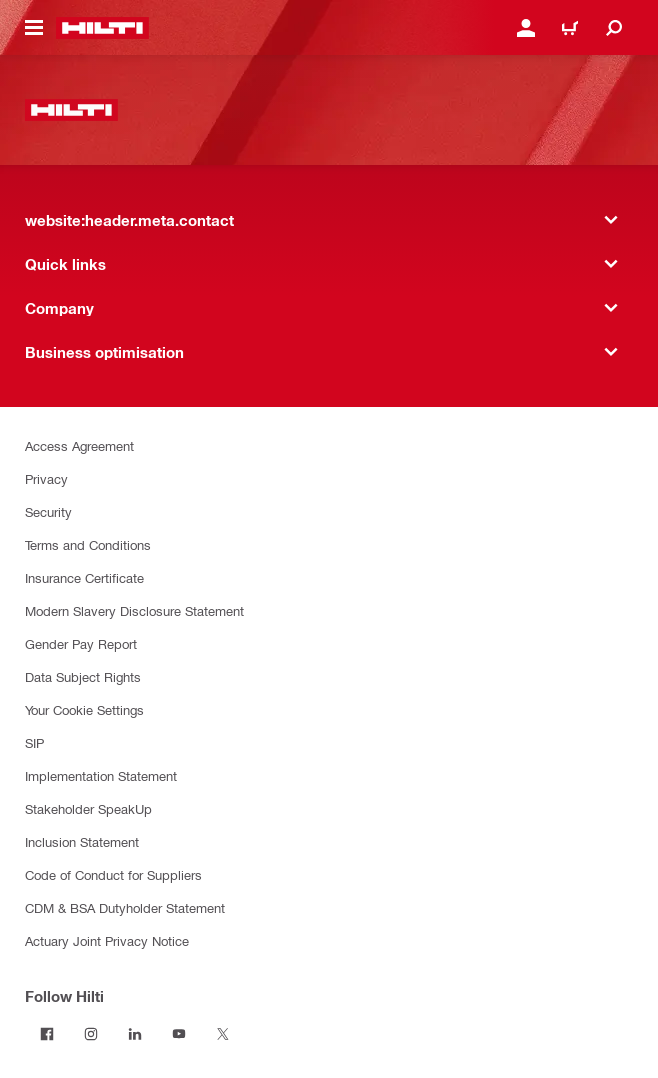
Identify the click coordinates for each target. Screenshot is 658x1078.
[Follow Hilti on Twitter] (223, 1034)
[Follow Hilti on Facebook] (47, 1034)
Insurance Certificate (84, 577)
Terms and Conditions (88, 544)
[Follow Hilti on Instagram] (91, 1034)
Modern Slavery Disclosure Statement (134, 610)
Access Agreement (79, 445)
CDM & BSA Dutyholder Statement (125, 907)
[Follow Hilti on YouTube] (179, 1034)
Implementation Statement (101, 775)
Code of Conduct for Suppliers (113, 874)
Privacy (46, 478)
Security (48, 511)
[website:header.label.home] (102, 28)
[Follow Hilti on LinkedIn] (135, 1034)
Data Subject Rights (83, 676)
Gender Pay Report (81, 643)
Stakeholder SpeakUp (88, 808)
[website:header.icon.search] (614, 28)
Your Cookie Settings (84, 709)
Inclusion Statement (82, 841)
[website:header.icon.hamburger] (34, 28)
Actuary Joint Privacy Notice (107, 940)
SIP (34, 742)
